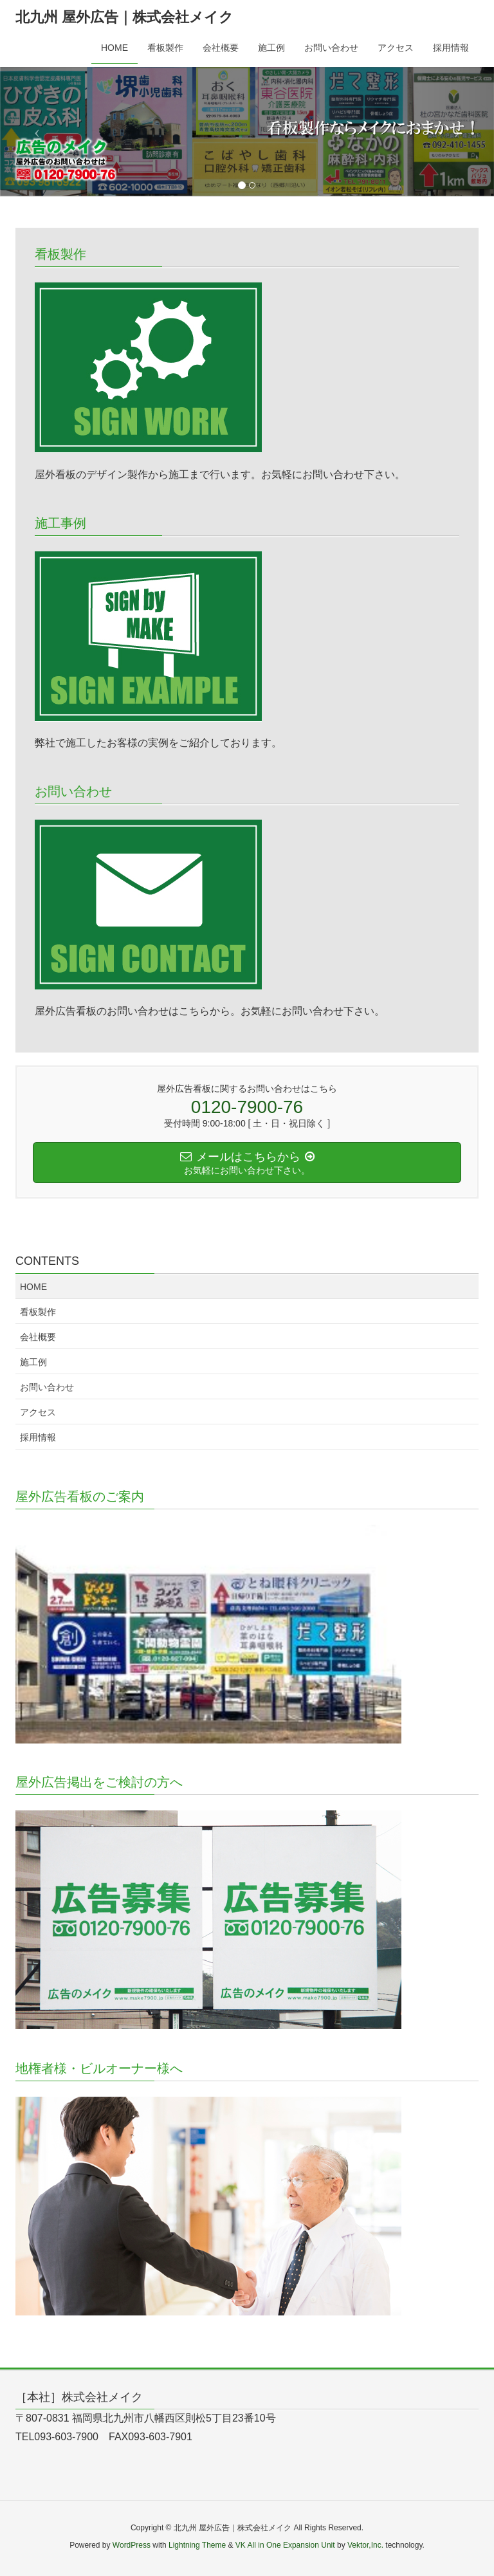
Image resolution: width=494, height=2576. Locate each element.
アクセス (38, 1412)
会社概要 (38, 1337)
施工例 (33, 1362)
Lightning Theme (197, 2545)
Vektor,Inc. (365, 2545)
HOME (33, 1287)
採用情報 (38, 1437)
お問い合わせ (47, 1387)
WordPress (132, 2545)
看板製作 (38, 1312)
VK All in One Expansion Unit (285, 2545)
